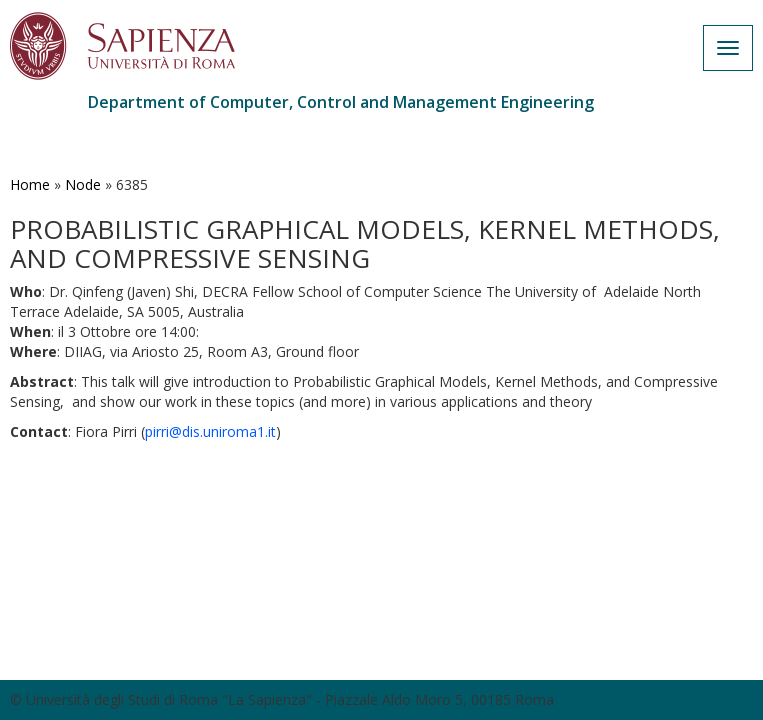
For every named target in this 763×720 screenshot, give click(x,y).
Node (83, 184)
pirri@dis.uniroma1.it (210, 431)
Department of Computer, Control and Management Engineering (341, 102)
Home (30, 184)
